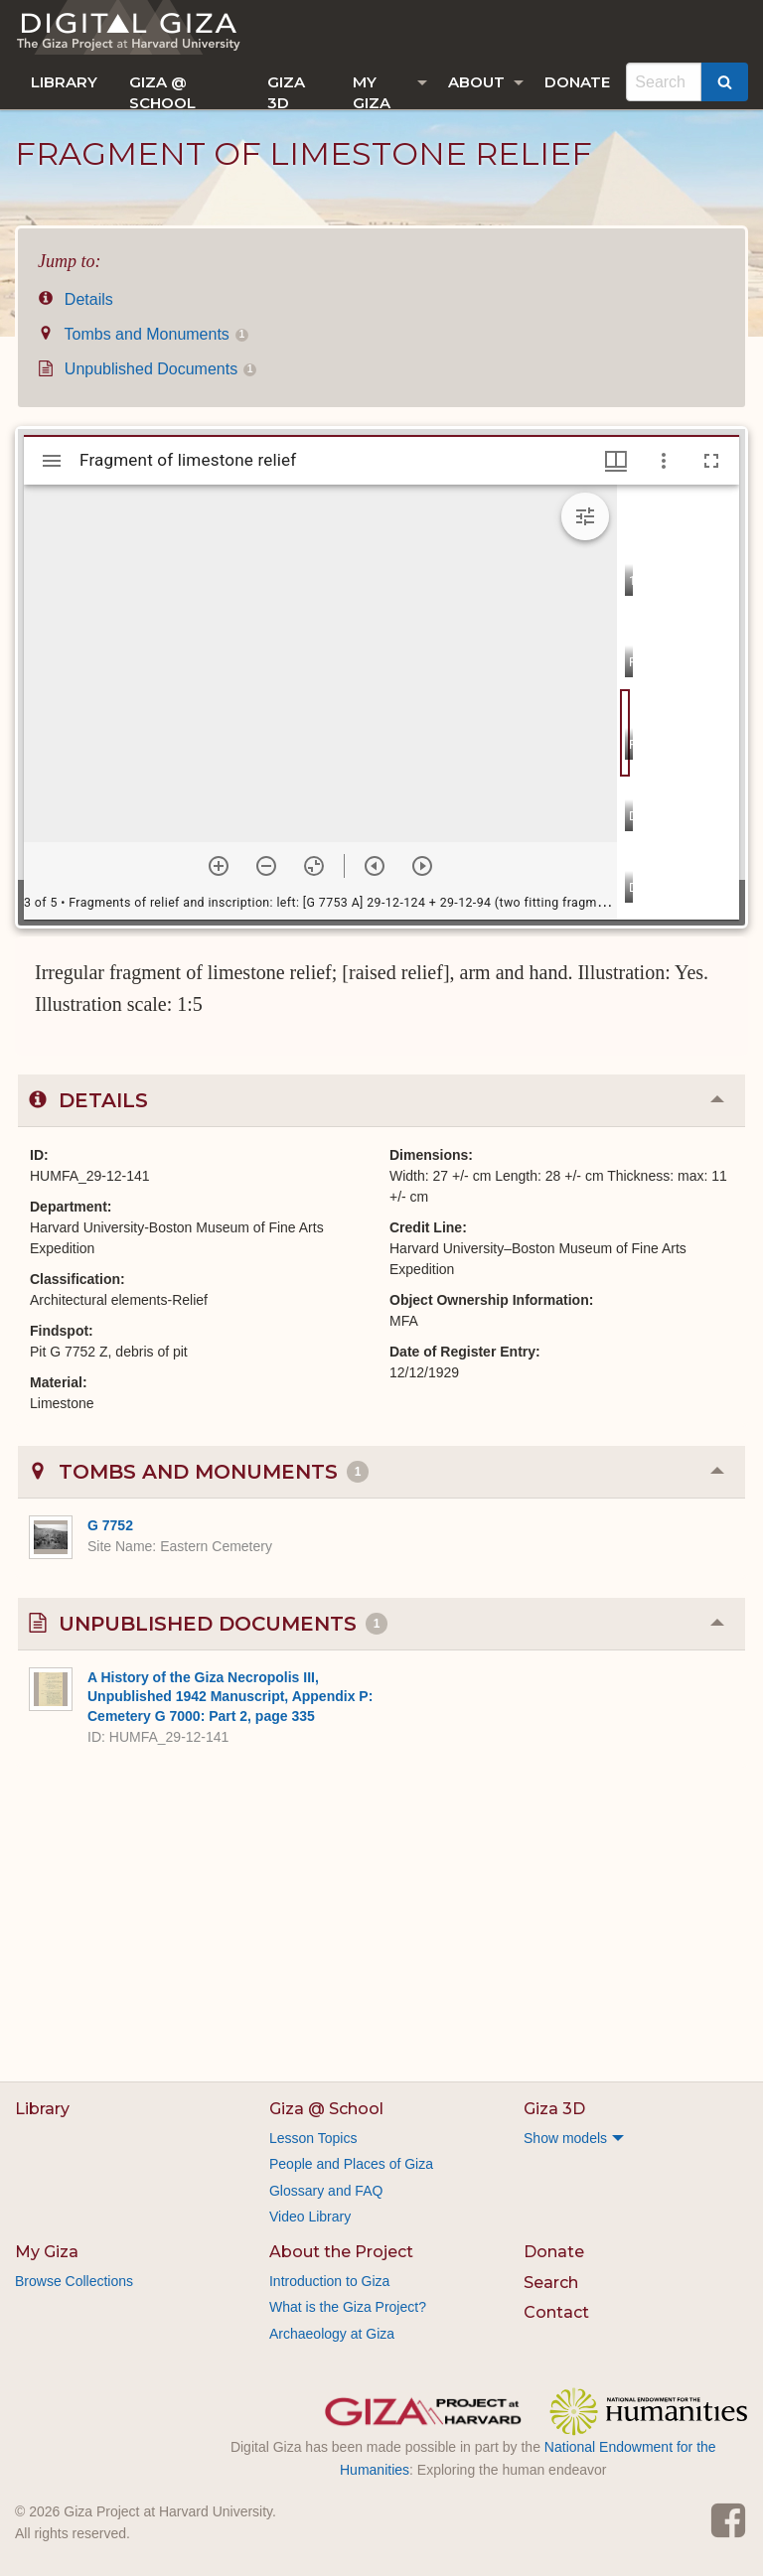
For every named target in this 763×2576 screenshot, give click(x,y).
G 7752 (110, 1525)
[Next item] (422, 866)
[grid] (678, 702)
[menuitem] (64, 82)
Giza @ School (162, 90)
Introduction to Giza (329, 2281)
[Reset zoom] (314, 866)
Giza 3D (286, 90)
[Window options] (663, 461)
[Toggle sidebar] (52, 461)
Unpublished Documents (147, 368)
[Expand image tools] (585, 516)
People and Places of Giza (351, 2164)
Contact (556, 2312)
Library (64, 81)
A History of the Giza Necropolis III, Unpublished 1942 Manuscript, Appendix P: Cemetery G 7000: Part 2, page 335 (230, 1696)
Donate (577, 81)
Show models (565, 2138)
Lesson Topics (313, 2138)
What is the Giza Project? (347, 2307)
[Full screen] (711, 461)
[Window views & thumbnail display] (616, 461)
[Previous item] (374, 866)
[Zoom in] (218, 866)
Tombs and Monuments (143, 334)
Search (551, 2282)
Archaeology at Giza (331, 2334)
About (476, 81)
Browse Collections (74, 2281)
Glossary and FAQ (325, 2191)
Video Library (310, 2216)
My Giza (371, 90)
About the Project (341, 2251)
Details (75, 299)
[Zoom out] (266, 866)
